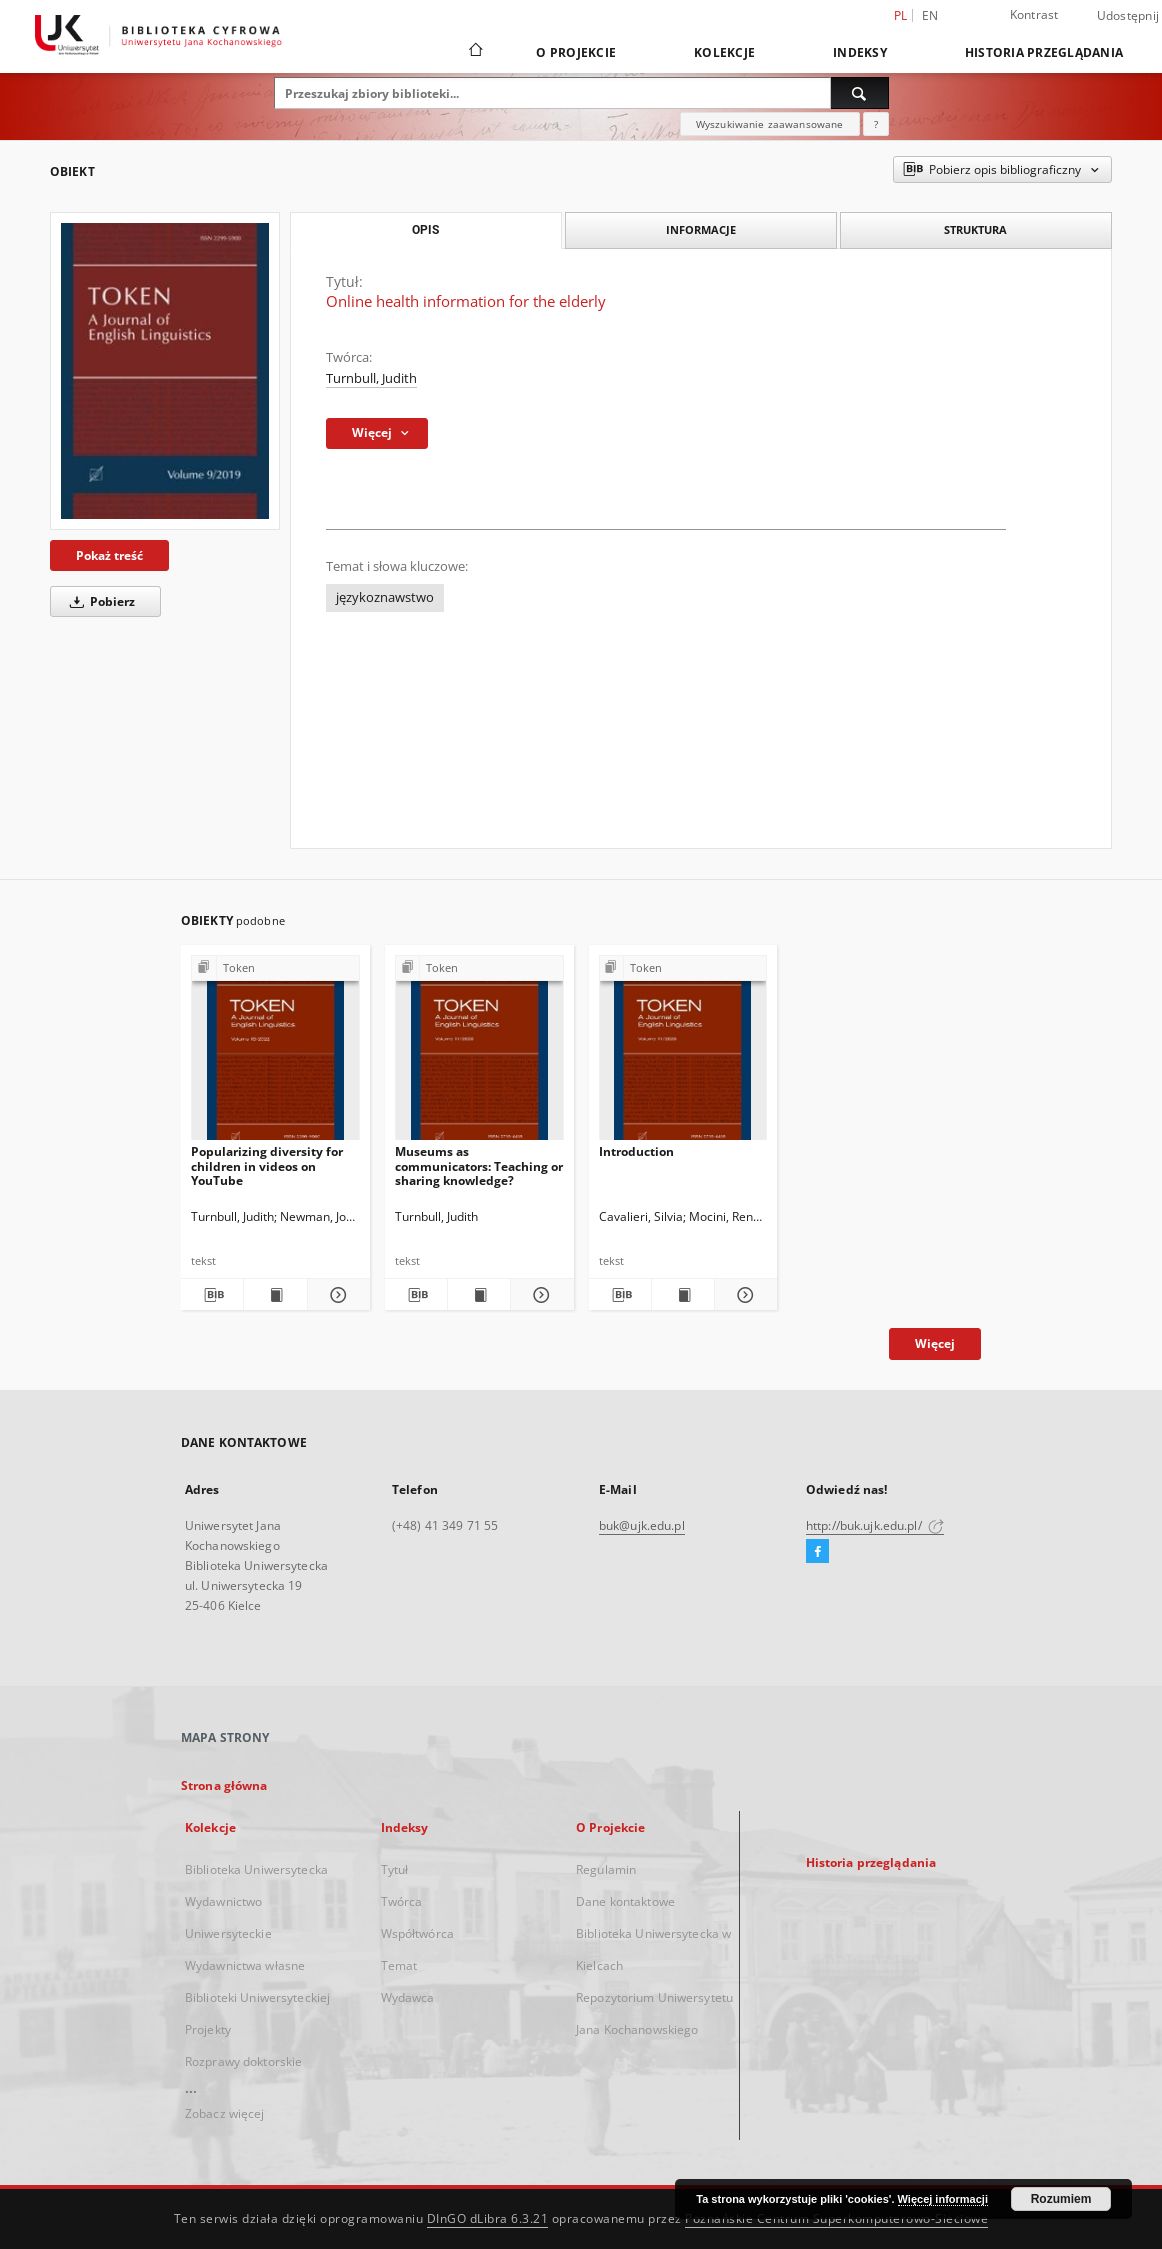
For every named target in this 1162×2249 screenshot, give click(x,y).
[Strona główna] (474, 52)
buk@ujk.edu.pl (642, 1525)
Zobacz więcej (225, 2113)
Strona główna (224, 1785)
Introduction (636, 1151)
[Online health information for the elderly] (165, 371)
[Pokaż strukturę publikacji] (275, 968)
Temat (399, 1965)
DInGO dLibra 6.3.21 (488, 2218)
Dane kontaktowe (625, 1901)
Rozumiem (1061, 2199)
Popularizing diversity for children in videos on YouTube (267, 1165)
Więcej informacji (943, 2199)
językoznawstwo (385, 597)
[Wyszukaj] (860, 93)
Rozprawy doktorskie (243, 2061)
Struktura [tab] (975, 229)
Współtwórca (417, 1933)
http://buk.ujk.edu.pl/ (875, 1525)
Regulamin (606, 1869)
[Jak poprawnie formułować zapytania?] (876, 124)
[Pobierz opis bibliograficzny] (212, 1295)
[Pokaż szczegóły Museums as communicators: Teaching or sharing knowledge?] (539, 1295)
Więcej (935, 1343)
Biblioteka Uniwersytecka (256, 1869)
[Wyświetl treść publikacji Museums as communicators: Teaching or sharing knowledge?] (479, 1295)
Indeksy (860, 52)
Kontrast (1034, 14)
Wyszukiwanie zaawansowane (770, 124)
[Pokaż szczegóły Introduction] (743, 1295)
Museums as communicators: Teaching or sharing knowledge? (479, 1165)
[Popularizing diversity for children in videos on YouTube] (275, 1053)
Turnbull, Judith (371, 378)
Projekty (208, 2029)
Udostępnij (1128, 16)
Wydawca (408, 1997)
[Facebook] (817, 1552)
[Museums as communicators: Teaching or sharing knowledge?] (479, 1053)
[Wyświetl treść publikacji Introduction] (683, 1295)
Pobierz (99, 601)
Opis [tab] (425, 230)
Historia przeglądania (1044, 52)
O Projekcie (576, 52)
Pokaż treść (109, 555)
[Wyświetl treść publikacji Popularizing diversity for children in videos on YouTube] (275, 1295)
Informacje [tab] (701, 229)
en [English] (930, 15)
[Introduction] (683, 1053)
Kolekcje (724, 52)
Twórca (402, 1901)
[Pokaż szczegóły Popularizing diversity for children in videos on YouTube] (336, 1295)
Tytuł (395, 1869)
